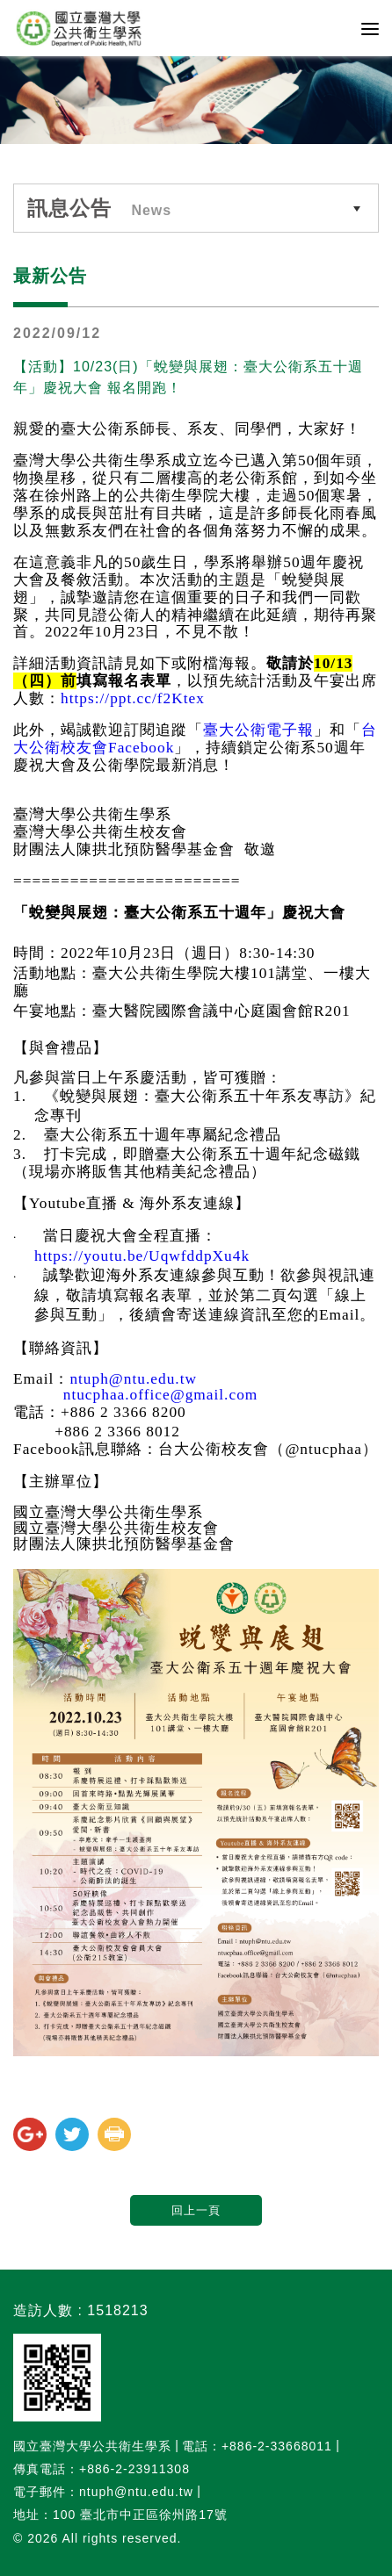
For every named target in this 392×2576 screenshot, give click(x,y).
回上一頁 (196, 2210)
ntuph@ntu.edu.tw (133, 1379)
